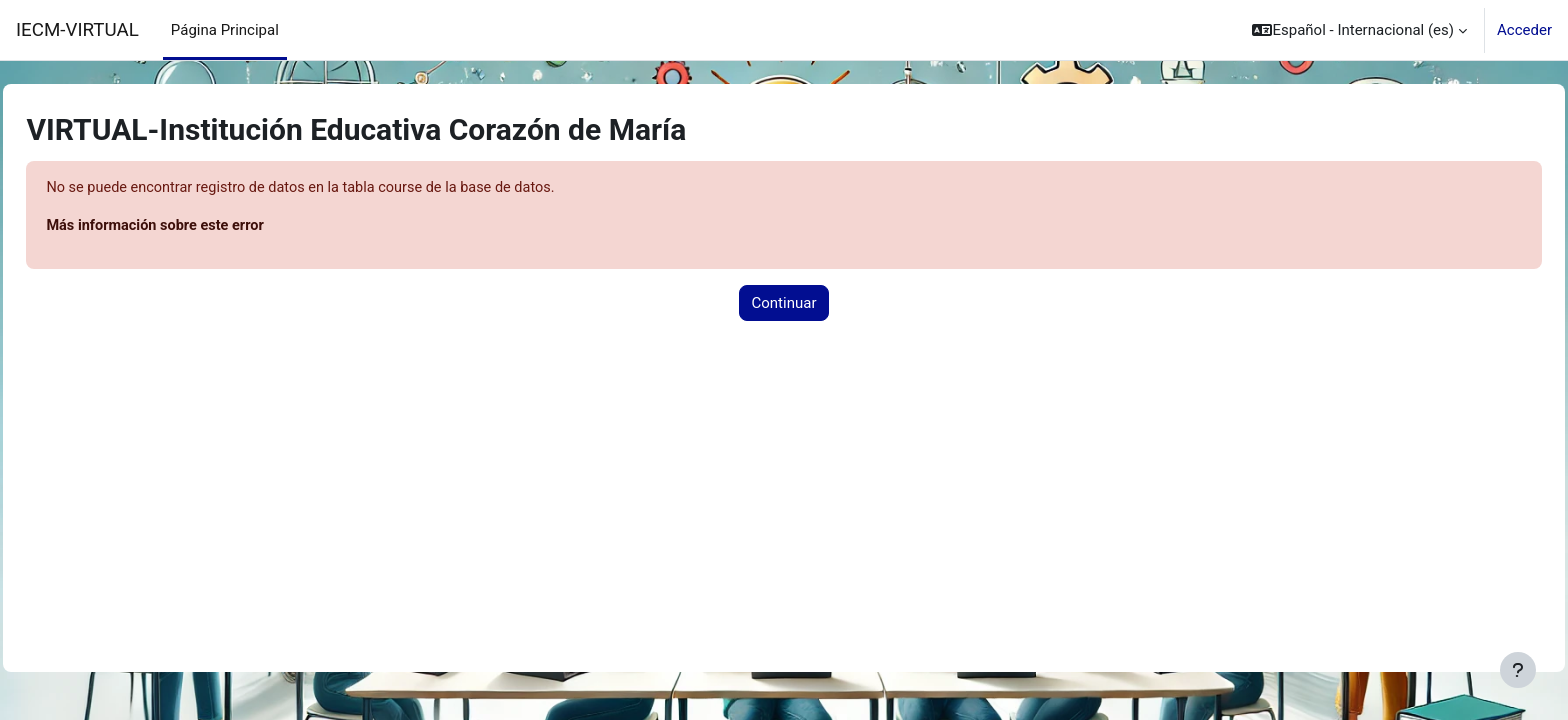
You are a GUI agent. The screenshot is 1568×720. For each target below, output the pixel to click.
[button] (1359, 30)
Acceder (1524, 30)
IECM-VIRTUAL (77, 30)
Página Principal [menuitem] (225, 30)
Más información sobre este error (203, 227)
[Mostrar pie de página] (1518, 670)
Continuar (784, 304)
